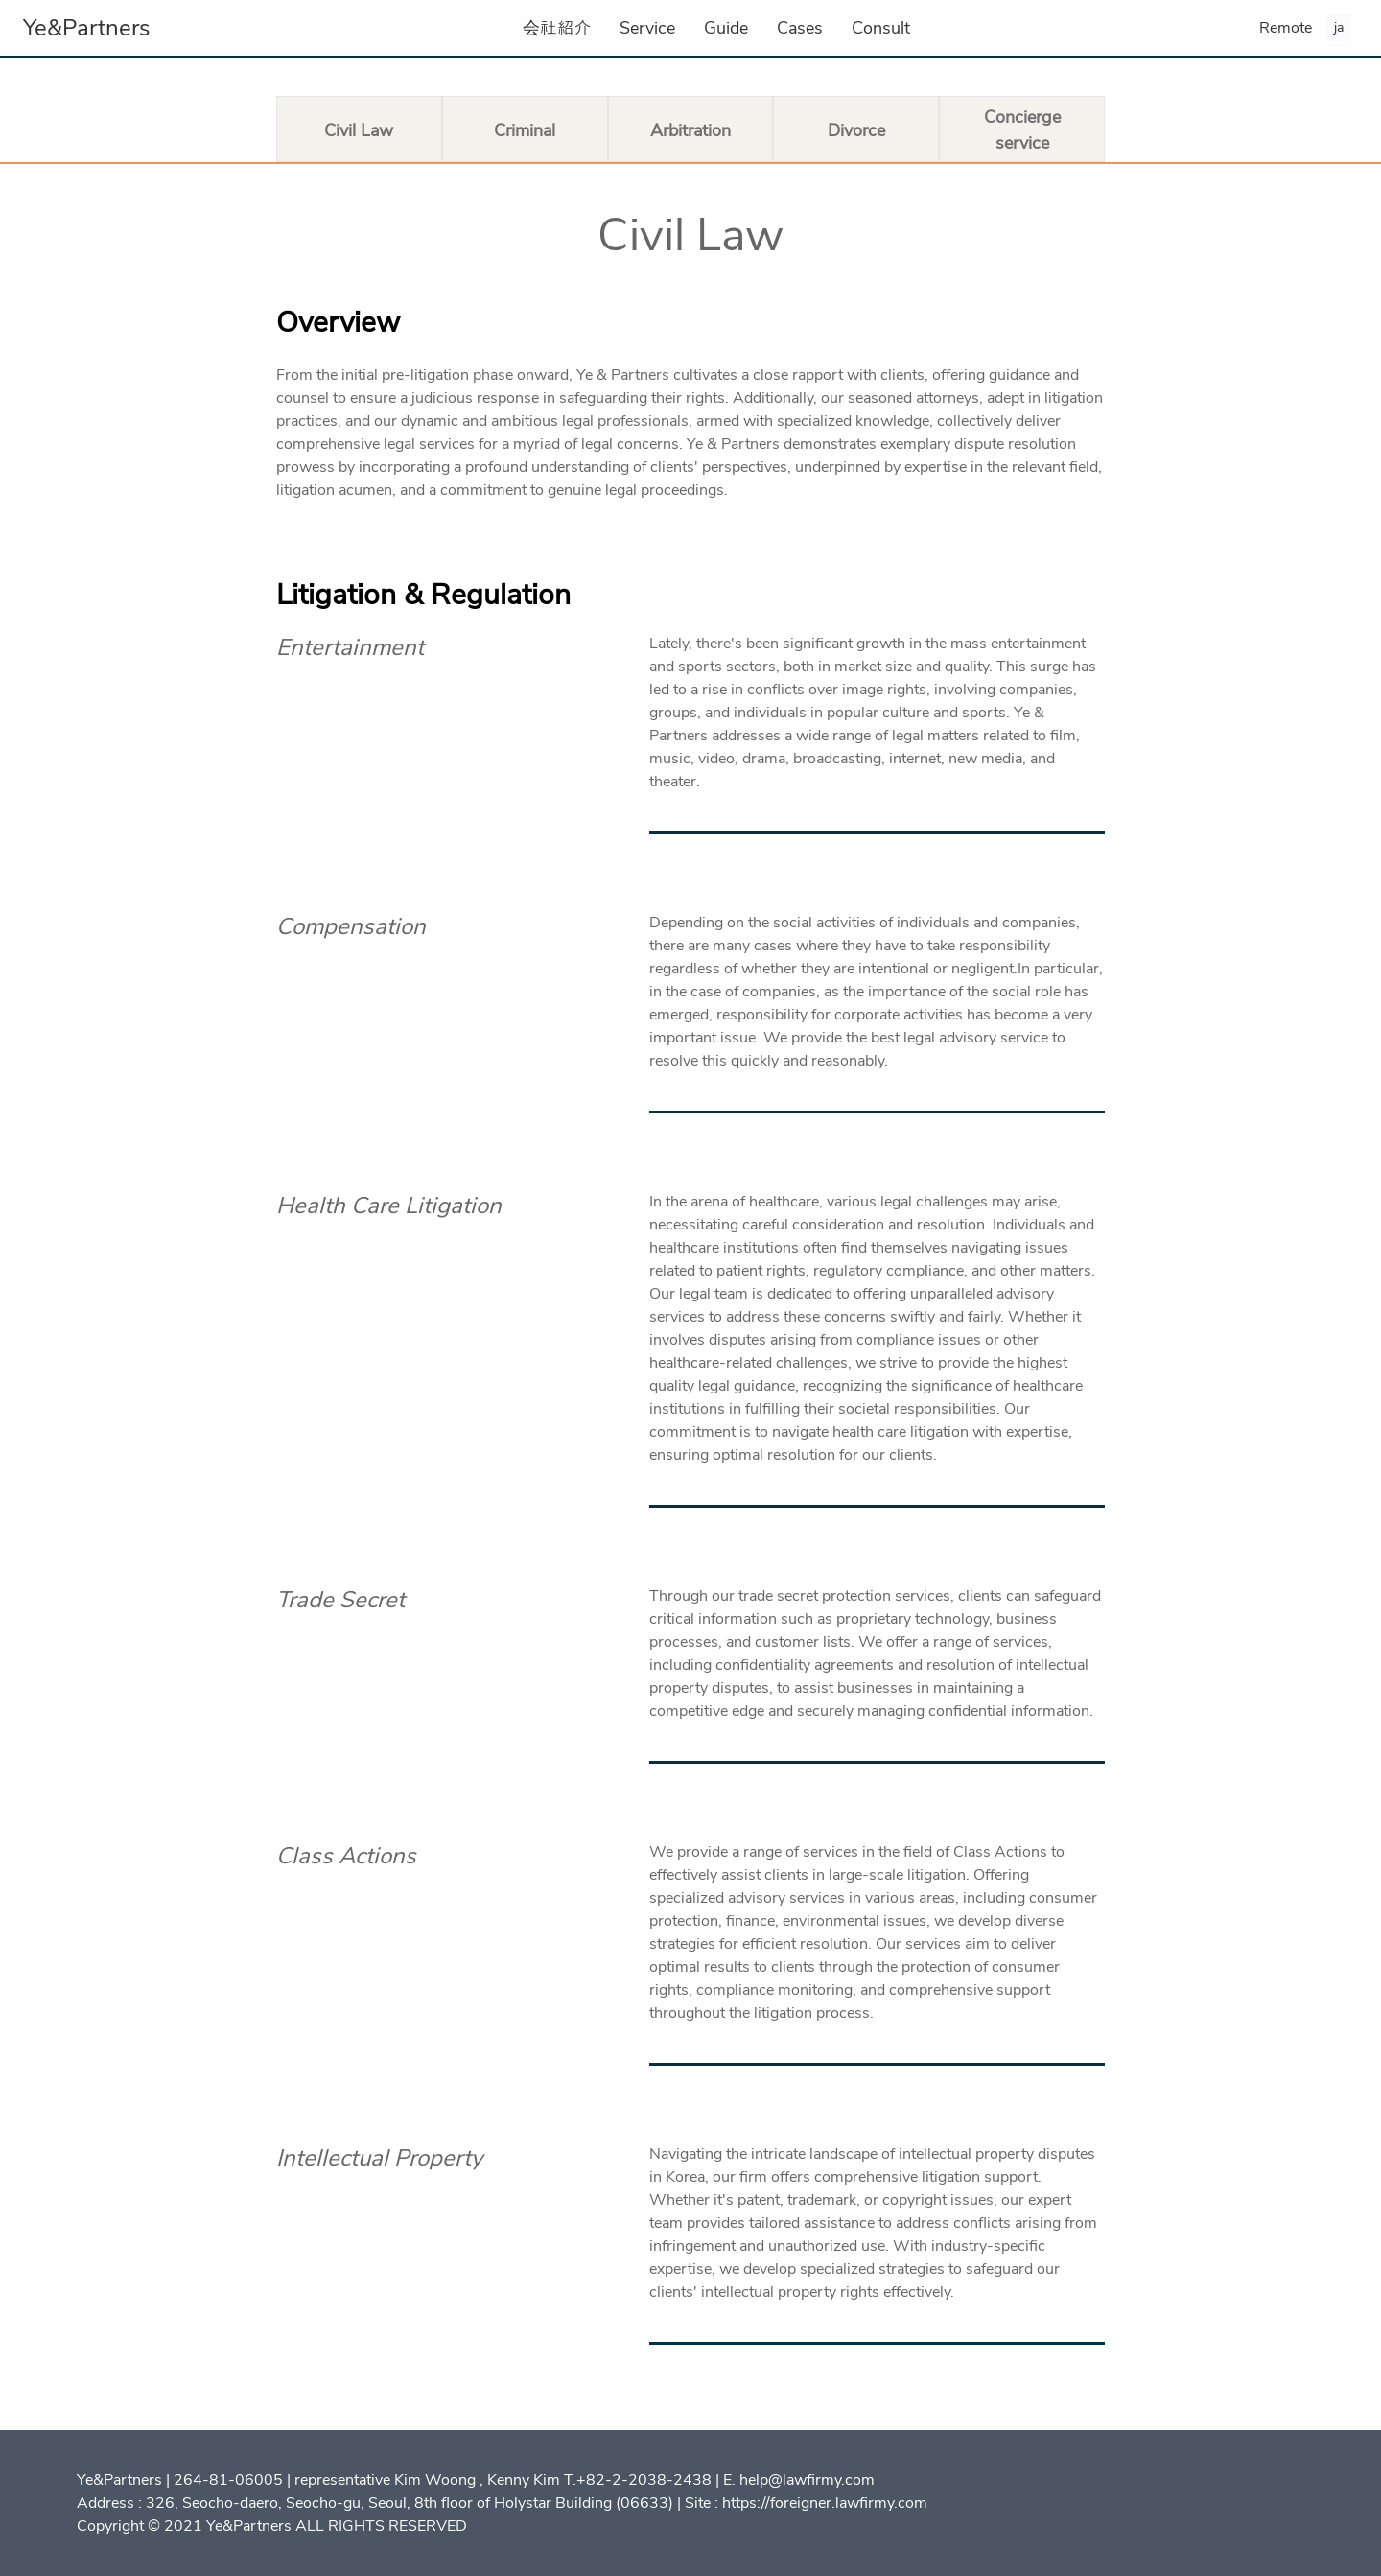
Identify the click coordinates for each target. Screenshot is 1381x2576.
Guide (726, 27)
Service (647, 27)
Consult (881, 27)
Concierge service (1022, 129)
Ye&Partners (87, 27)
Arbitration (690, 130)
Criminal (524, 130)
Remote (1285, 27)
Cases (800, 27)
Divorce (856, 130)
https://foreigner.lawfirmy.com (824, 2503)
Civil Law (358, 130)
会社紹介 (557, 27)
